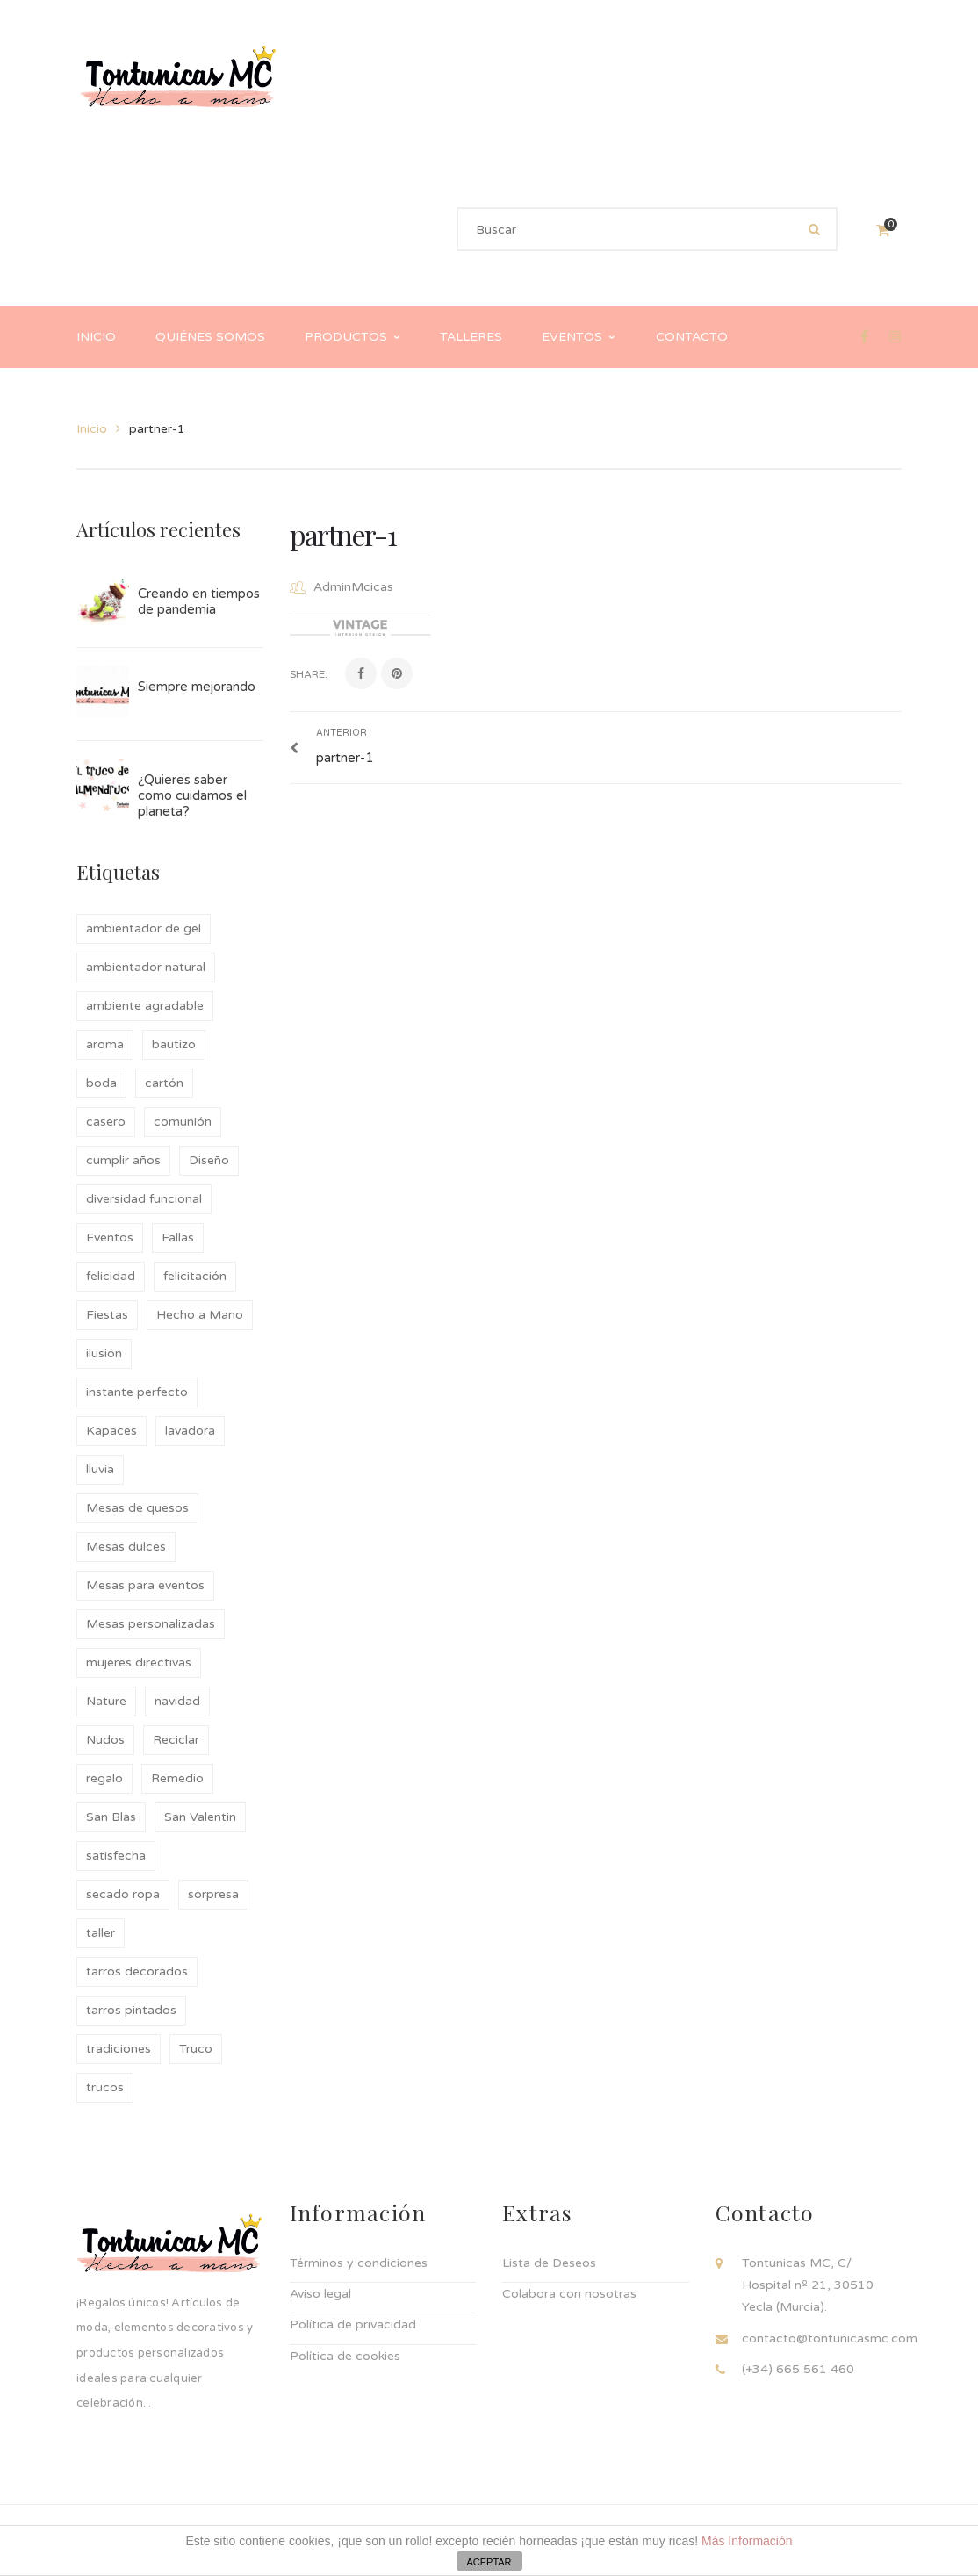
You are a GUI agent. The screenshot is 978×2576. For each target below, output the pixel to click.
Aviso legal (320, 2293)
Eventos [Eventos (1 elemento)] (109, 1237)
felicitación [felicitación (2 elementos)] (195, 1276)
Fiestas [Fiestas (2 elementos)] (107, 1314)
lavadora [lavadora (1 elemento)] (190, 1430)
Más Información (746, 2541)
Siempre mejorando (196, 686)
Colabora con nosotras (569, 2293)
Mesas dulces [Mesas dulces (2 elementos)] (126, 1546)
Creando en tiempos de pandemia (199, 601)
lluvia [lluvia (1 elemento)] (100, 1469)
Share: (308, 674)
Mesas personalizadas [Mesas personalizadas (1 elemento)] (150, 1623)
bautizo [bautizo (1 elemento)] (174, 1044)
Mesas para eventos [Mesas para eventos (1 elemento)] (145, 1585)
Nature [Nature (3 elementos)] (106, 1701)
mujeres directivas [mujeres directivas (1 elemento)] (138, 1662)
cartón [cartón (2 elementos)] (164, 1083)
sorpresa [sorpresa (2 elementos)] (213, 1894)
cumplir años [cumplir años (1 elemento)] (123, 1160)
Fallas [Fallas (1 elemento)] (178, 1237)
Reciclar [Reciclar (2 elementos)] (176, 1739)
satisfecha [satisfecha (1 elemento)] (116, 1855)
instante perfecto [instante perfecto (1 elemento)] (137, 1392)
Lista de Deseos (549, 2263)
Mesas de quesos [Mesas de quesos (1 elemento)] (137, 1507)
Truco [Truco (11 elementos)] (195, 2048)
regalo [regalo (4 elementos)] (104, 1778)
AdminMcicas (353, 586)
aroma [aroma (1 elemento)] (105, 1044)
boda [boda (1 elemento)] (101, 1083)
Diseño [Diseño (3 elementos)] (209, 1160)
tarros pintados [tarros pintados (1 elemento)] (131, 2010)
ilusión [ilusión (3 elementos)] (104, 1353)
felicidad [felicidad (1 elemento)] (110, 1276)
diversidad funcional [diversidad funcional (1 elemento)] (144, 1198)
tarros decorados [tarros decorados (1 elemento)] (137, 1971)
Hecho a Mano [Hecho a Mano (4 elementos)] (199, 1314)
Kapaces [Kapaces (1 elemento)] (111, 1430)
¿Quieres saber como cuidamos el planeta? (192, 795)
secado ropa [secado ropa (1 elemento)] (123, 1894)
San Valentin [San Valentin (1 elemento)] (200, 1817)
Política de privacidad (353, 2324)
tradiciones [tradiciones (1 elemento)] (118, 2048)
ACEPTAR (488, 2562)
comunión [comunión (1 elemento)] (183, 1121)
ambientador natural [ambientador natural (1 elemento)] (145, 967)
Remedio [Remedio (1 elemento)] (177, 1778)
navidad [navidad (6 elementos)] (177, 1701)
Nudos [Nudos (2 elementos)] (105, 1739)
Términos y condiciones (359, 2263)
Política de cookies (345, 2356)
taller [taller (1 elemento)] (100, 1932)
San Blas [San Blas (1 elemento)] (111, 1817)
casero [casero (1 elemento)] (106, 1121)
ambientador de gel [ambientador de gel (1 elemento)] (143, 928)
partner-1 (343, 534)
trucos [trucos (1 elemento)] (105, 2087)
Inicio (91, 428)
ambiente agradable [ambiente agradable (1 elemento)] (145, 1005)
